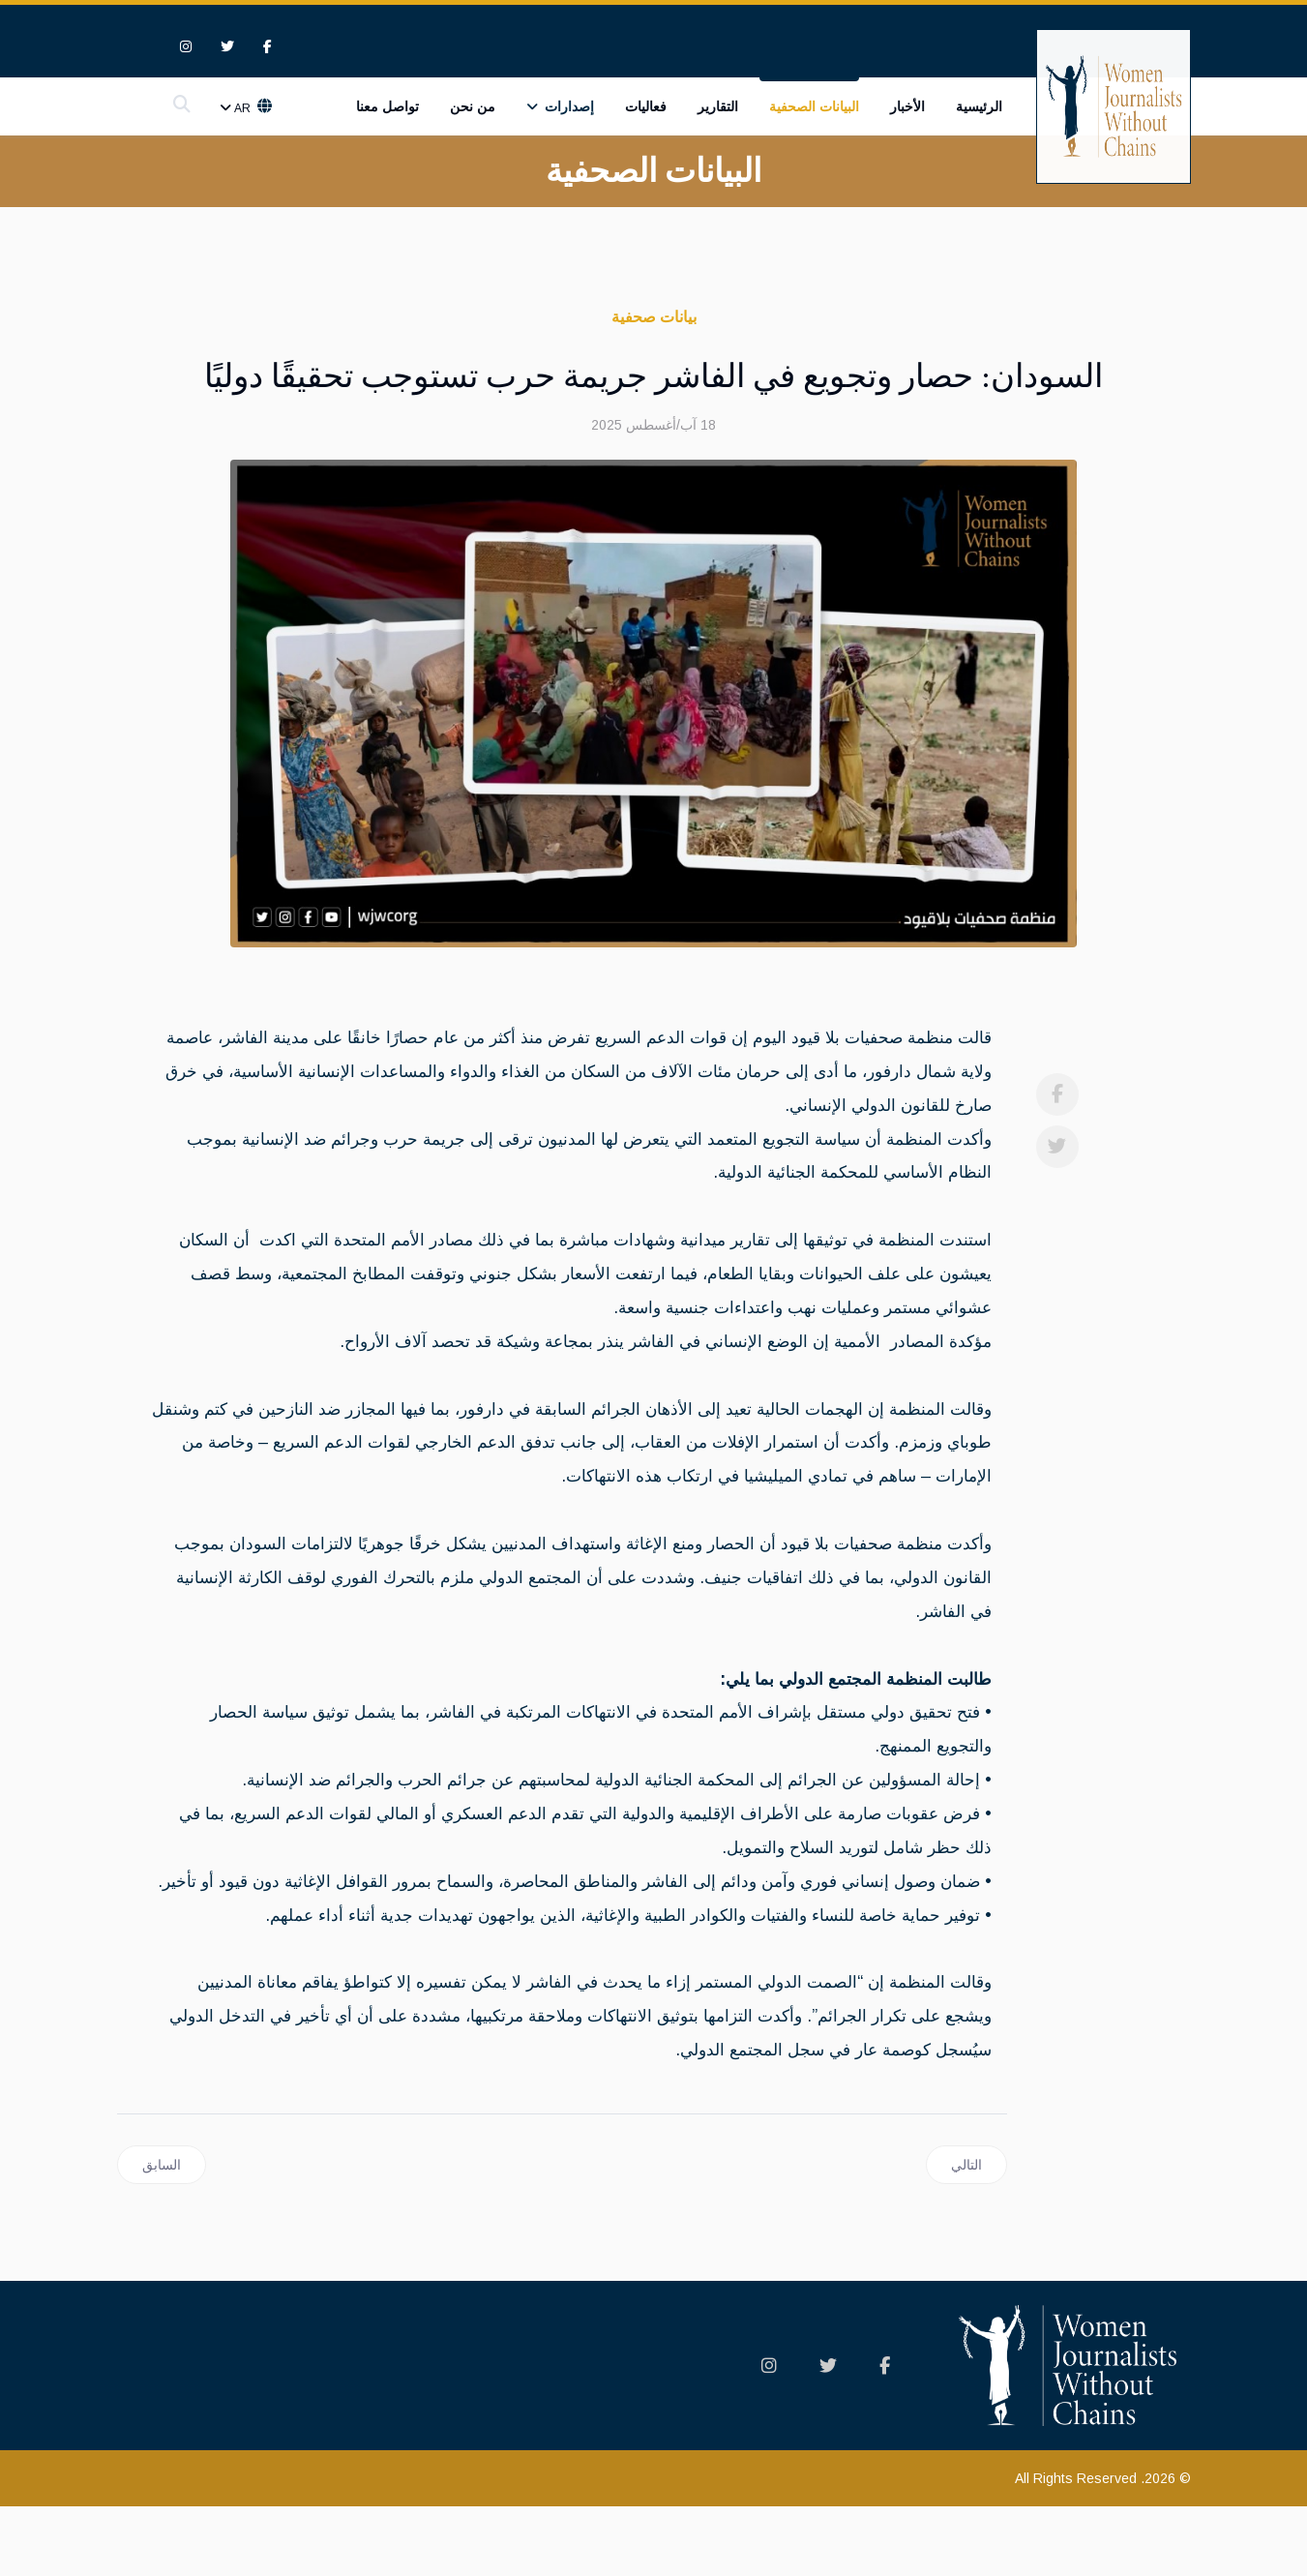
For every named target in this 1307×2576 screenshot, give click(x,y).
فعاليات (646, 107)
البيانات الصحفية (814, 107)
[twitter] (227, 47)
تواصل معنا (387, 107)
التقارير (718, 107)
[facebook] (267, 47)
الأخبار (907, 107)
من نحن (472, 107)
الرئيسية (979, 107)
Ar (243, 109)
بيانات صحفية (654, 318)
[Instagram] (186, 47)
